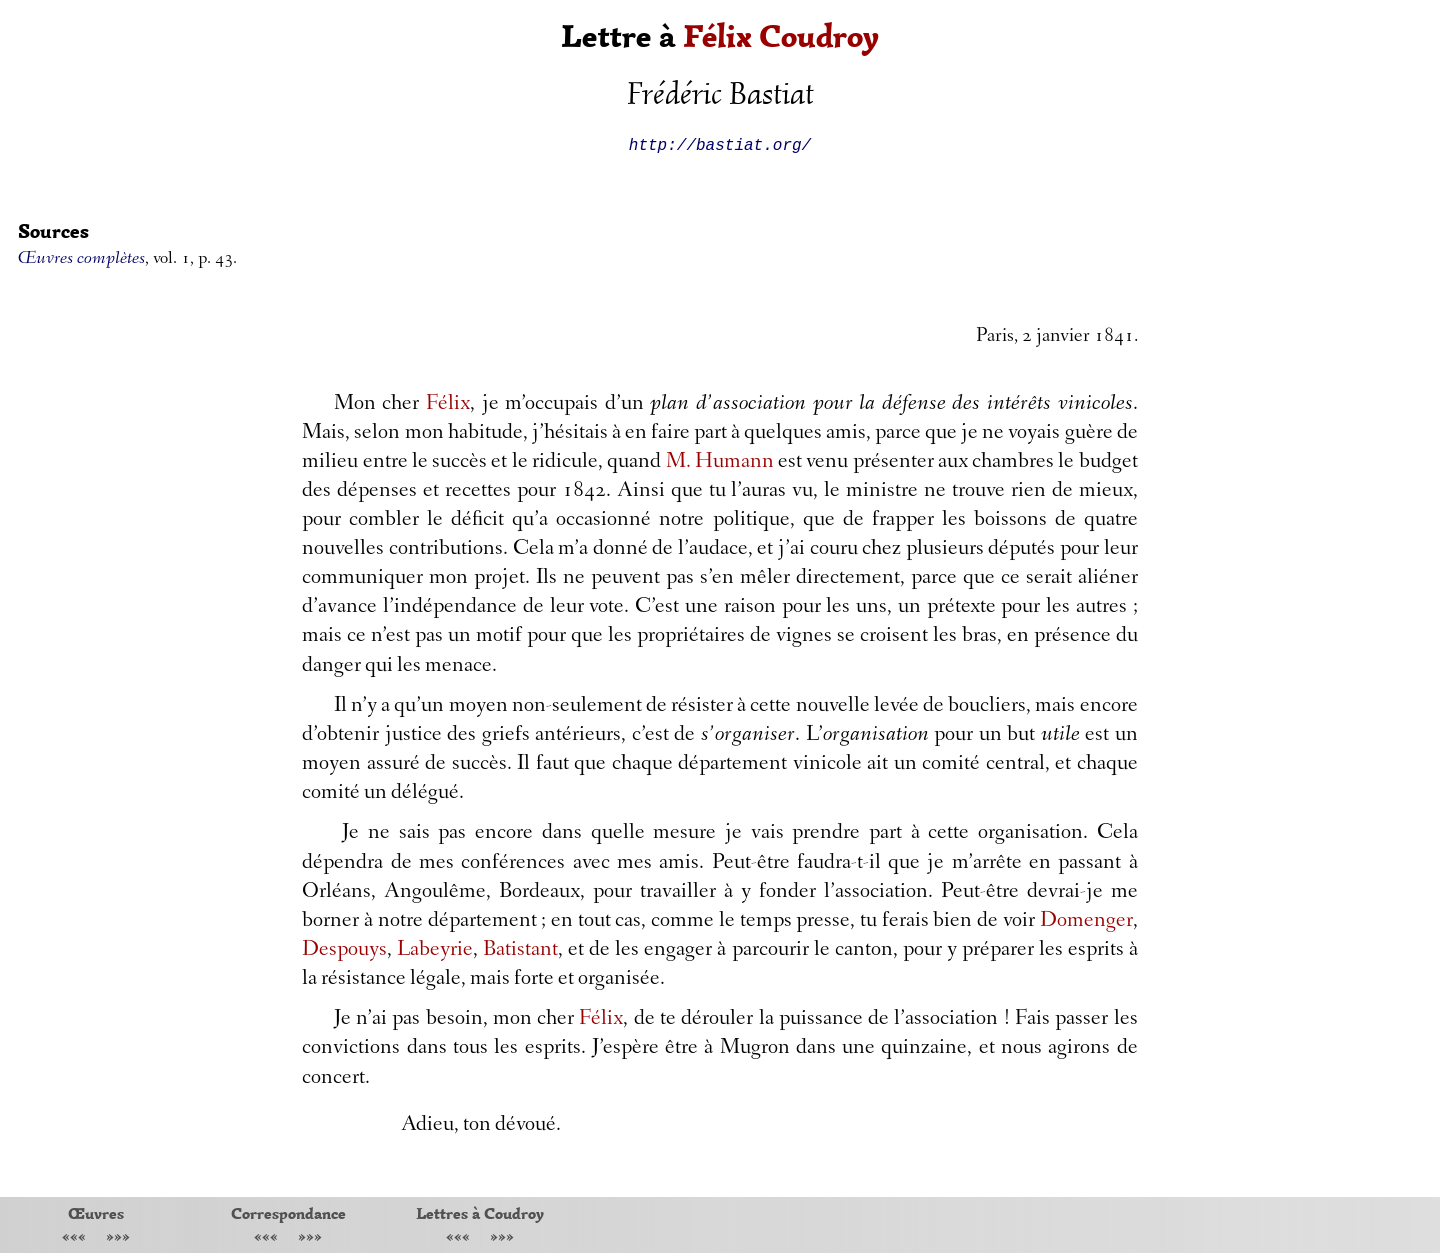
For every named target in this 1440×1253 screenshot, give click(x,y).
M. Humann (720, 463)
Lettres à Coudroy (480, 1213)
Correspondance (288, 1213)
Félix (448, 405)
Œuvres (96, 1213)
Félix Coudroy (781, 36)
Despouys (344, 951)
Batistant (520, 951)
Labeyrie (435, 951)
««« (74, 1238)
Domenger (1086, 922)
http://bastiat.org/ (720, 144)
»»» (118, 1238)
